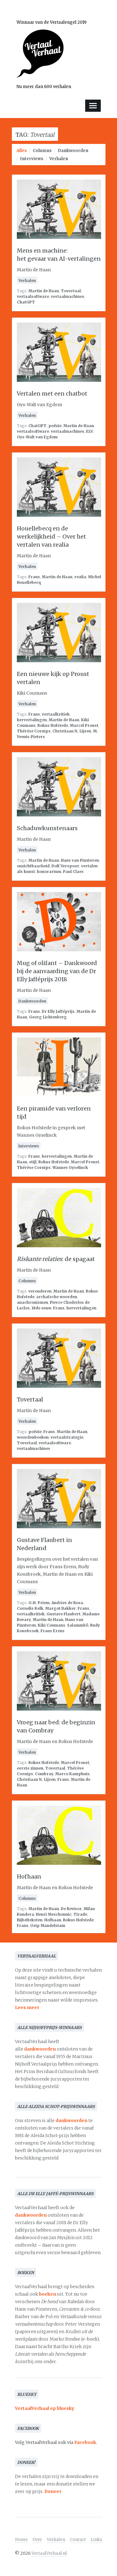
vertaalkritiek (56, 714)
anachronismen (32, 1302)
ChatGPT (26, 302)
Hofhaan (29, 1876)
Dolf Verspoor (65, 866)
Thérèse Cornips (34, 731)
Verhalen (58, 158)
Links (96, 2539)
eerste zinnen (30, 1768)
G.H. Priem (39, 1602)
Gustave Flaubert (63, 1614)
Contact (78, 2539)
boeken (47, 2294)
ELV (89, 431)
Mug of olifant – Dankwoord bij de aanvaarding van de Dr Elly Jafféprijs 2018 (57, 971)
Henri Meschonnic (53, 1914)
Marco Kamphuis (72, 1773)
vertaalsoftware (33, 296)
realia (80, 576)
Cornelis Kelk (30, 1608)
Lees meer (27, 2007)
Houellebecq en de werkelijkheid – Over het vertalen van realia (51, 536)
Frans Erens (53, 1630)
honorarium (49, 871)
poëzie (54, 425)
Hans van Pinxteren (80, 860)
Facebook (85, 2442)
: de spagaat (56, 1259)
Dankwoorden (73, 150)
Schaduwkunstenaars (47, 828)
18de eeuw (41, 1308)
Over (37, 2539)
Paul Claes (73, 871)
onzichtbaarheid (33, 866)
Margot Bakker (60, 1608)
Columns (42, 150)
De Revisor (71, 1908)
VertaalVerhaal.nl (49, 2553)
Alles (22, 150)
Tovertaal (71, 290)
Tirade (80, 1914)
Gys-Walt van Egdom (37, 437)
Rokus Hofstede (52, 725)
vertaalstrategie (67, 1437)
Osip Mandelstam (47, 1925)
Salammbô (77, 1625)
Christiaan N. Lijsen (71, 731)
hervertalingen (32, 719)
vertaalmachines (67, 296)
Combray (44, 1773)
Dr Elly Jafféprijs (58, 1011)
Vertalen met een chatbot (52, 393)
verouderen (39, 1291)
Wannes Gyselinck (70, 1167)
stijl (33, 1162)
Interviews (31, 158)
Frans (34, 576)
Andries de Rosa (67, 1602)
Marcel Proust (84, 725)
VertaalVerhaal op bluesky (44, 2408)
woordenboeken (33, 1437)
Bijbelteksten (29, 1920)
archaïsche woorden (56, 1296)
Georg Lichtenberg (48, 1017)
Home (21, 2539)
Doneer (52, 2491)
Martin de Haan (43, 290)
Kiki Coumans (51, 1625)
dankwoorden (40, 2049)
